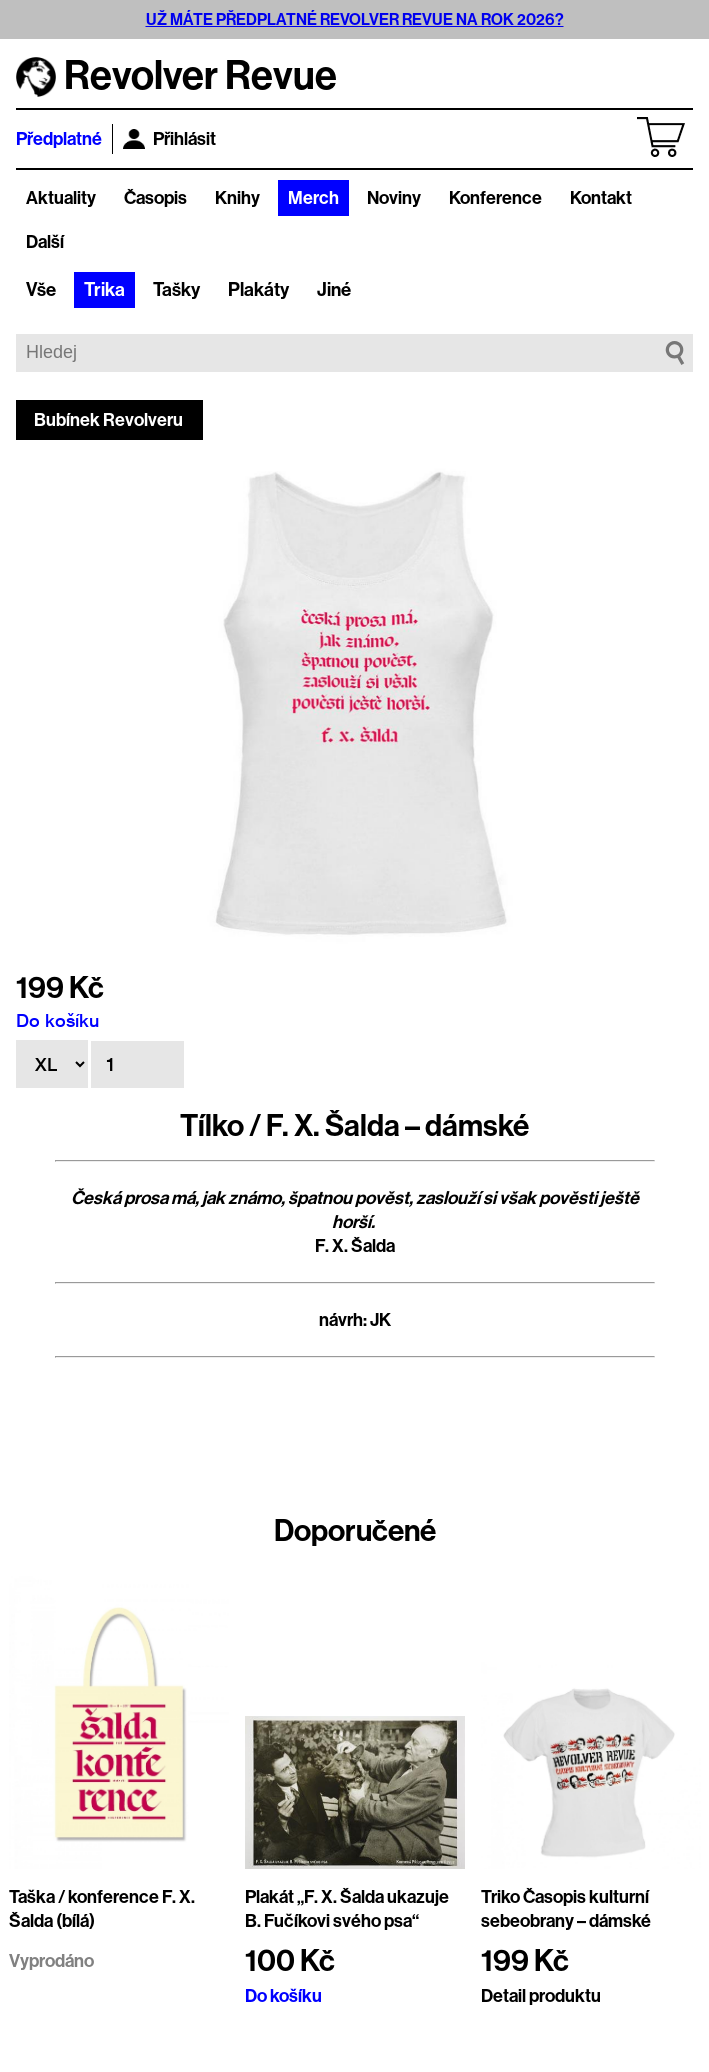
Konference (495, 198)
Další (45, 242)
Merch (313, 198)
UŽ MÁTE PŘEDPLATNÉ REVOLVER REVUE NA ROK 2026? (355, 19)
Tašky (176, 290)
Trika (104, 290)
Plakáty (258, 290)
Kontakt (601, 198)
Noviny (394, 198)
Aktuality (61, 198)
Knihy (237, 198)
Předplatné (59, 139)
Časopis (155, 198)
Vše (41, 290)
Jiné (334, 290)
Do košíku (57, 1020)
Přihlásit (169, 139)
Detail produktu (541, 1996)
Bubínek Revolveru (108, 420)
